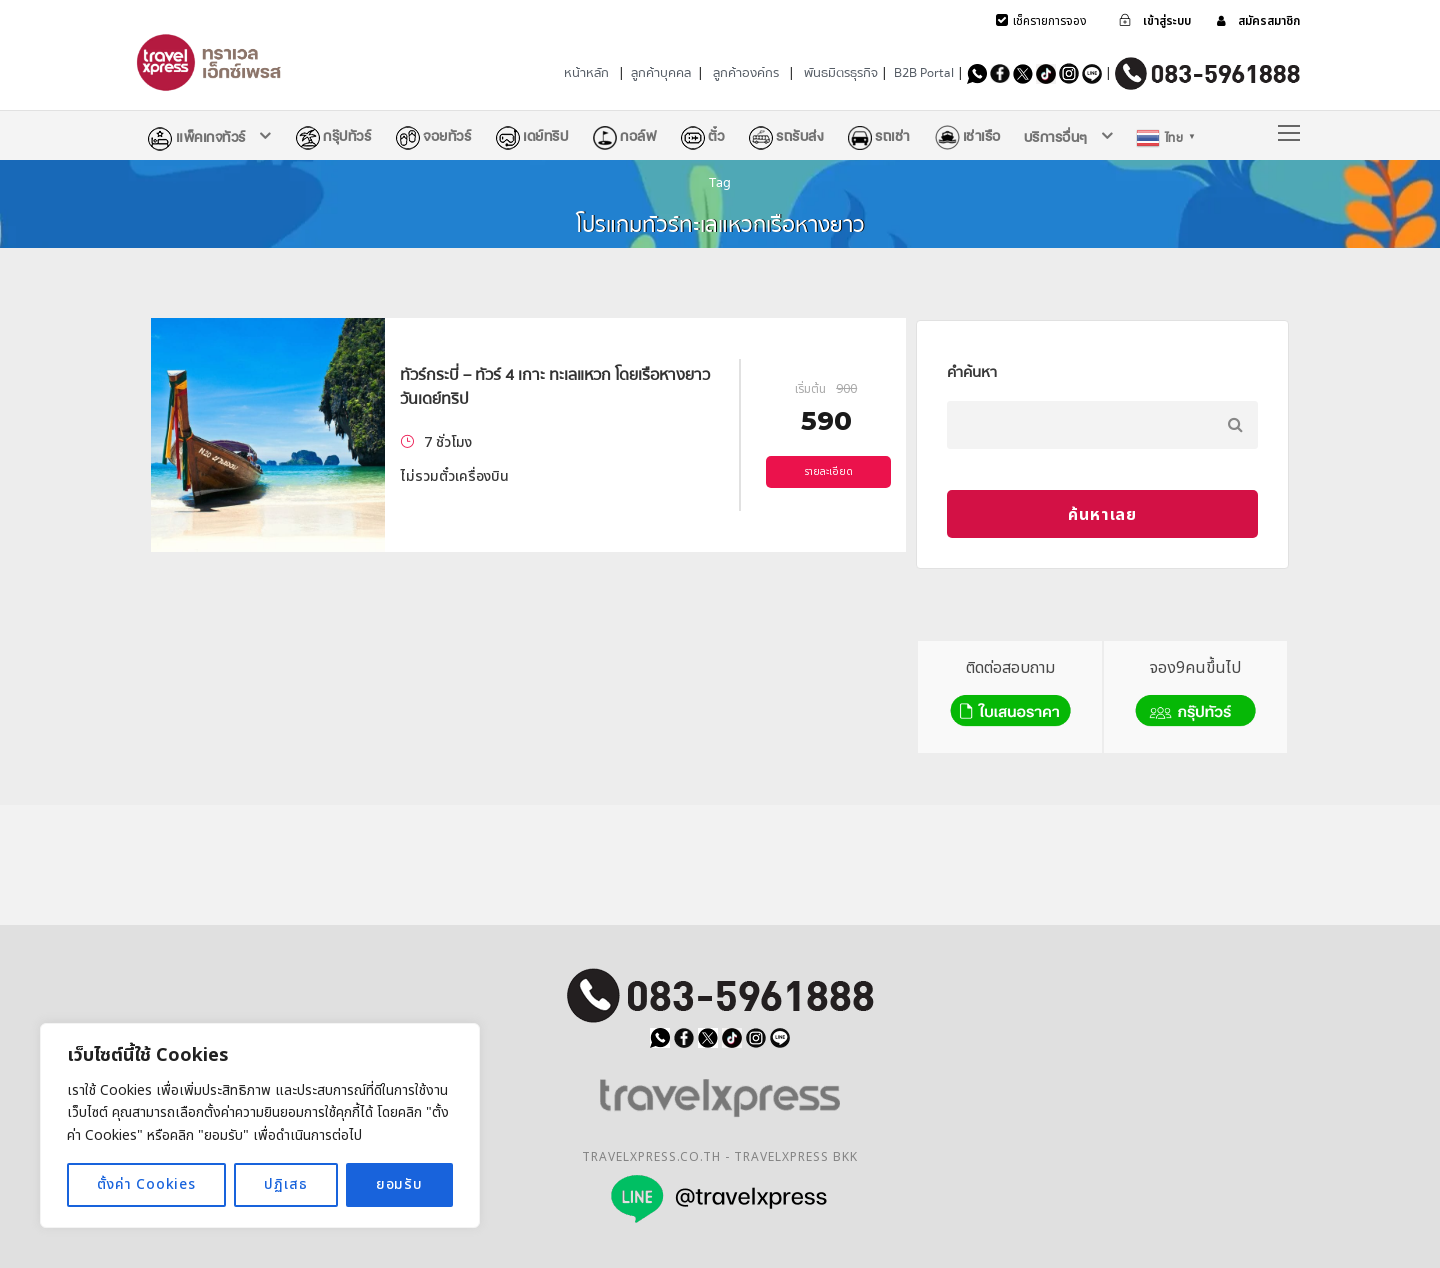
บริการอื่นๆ (1056, 137)
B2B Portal (924, 73)
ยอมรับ (399, 1184)
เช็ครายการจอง (1050, 21)
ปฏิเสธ (285, 1184)
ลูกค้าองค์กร (746, 73)
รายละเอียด (829, 472)
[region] (260, 1125)
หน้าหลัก (586, 73)
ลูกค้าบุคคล (661, 73)
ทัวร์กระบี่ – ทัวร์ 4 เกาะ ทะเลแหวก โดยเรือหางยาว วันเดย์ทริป (555, 387)
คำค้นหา (972, 372)
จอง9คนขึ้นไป (1195, 694)
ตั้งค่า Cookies (146, 1184)
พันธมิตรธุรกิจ (841, 73)
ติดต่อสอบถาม (1010, 694)
